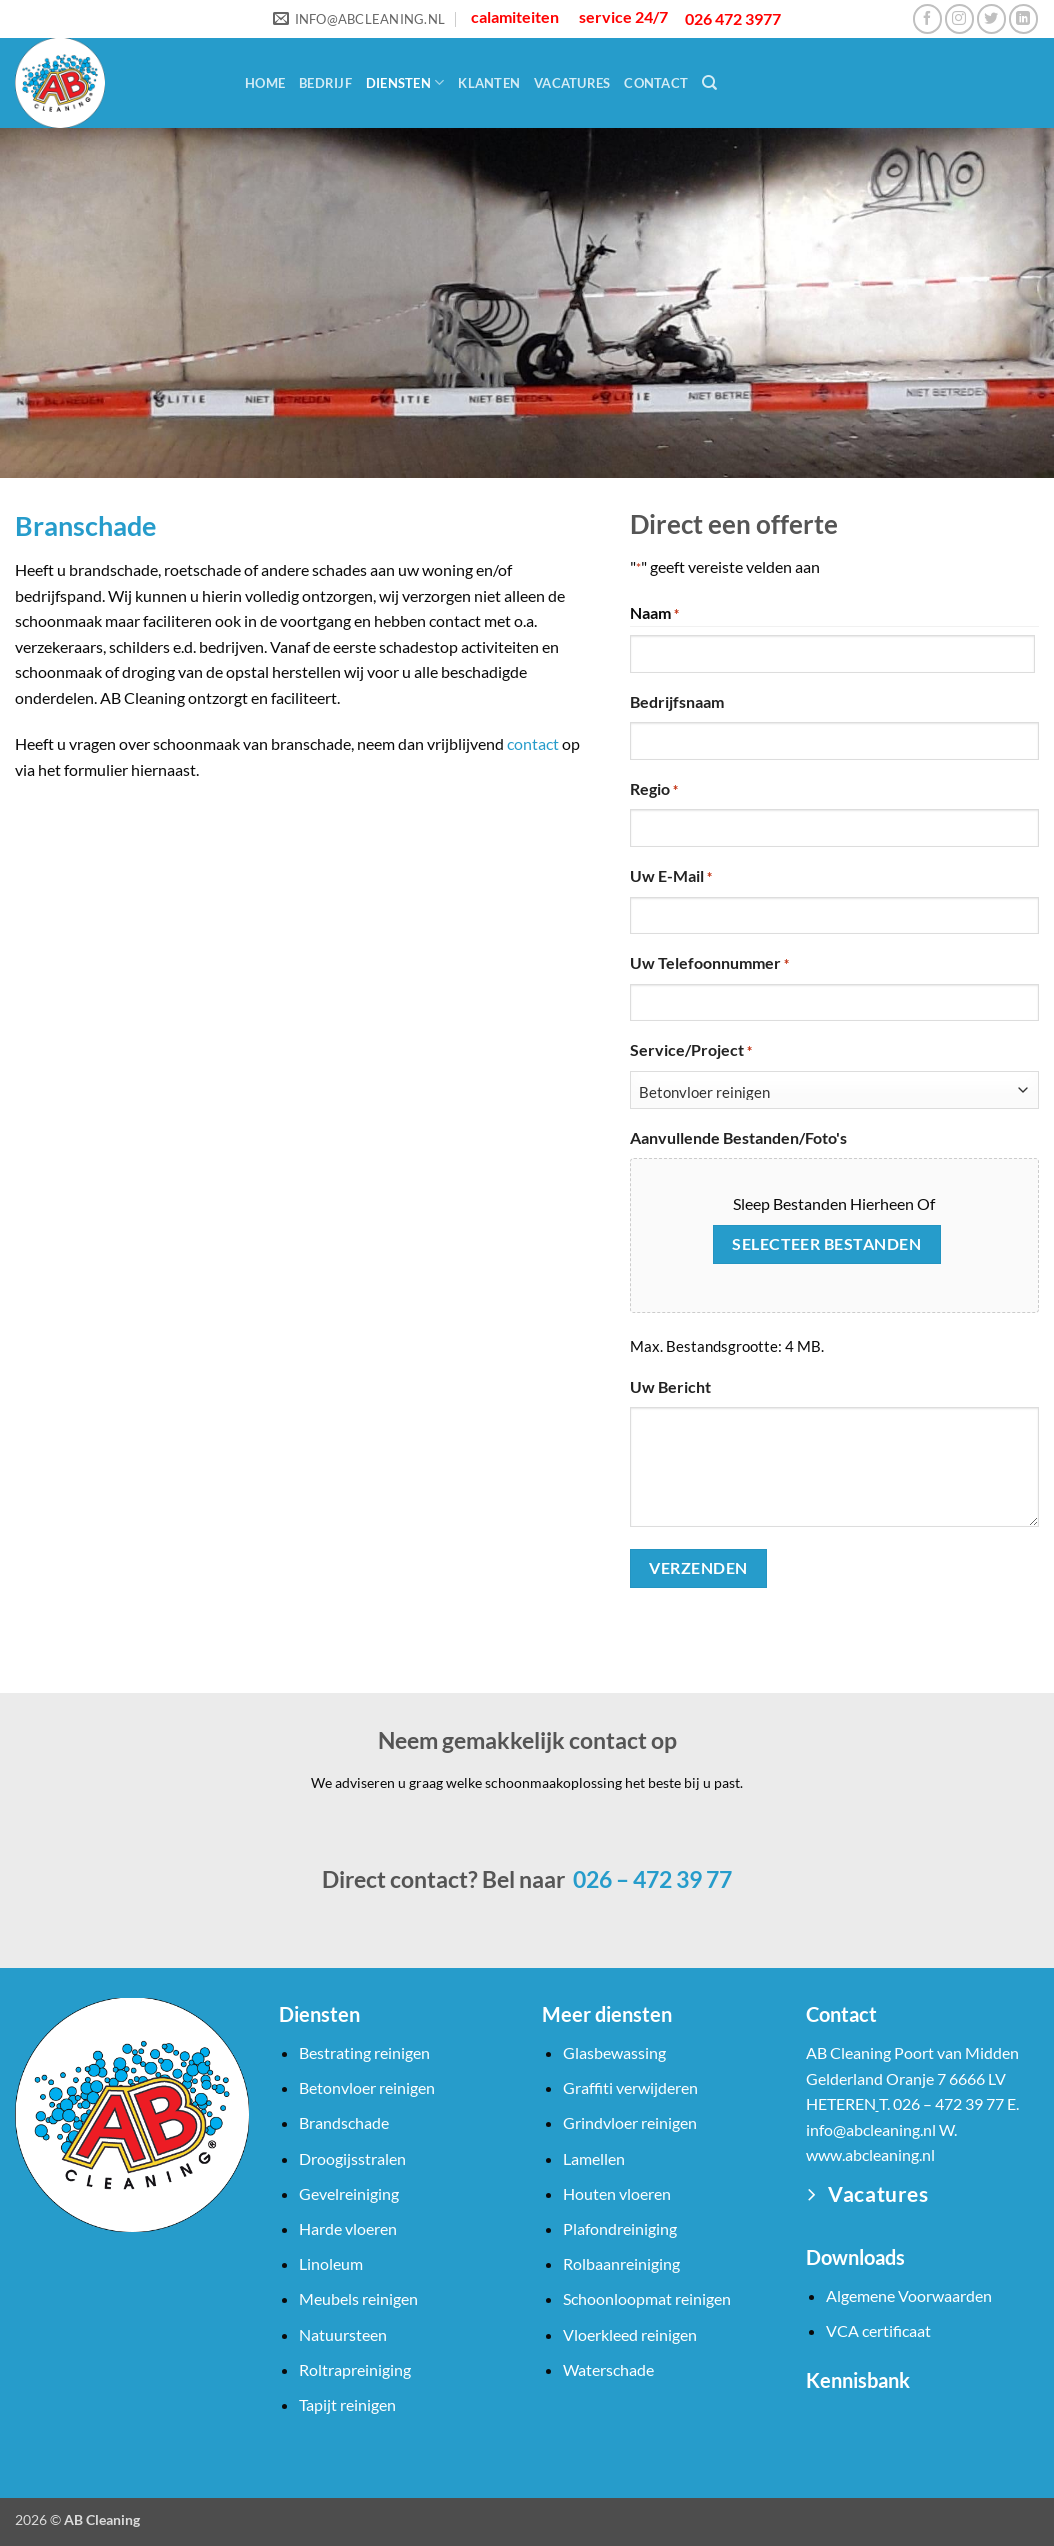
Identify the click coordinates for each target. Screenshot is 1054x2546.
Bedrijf (325, 83)
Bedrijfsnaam (677, 701)
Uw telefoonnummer (709, 964)
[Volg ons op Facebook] (927, 18)
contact (533, 743)
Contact (656, 83)
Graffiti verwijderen (630, 2087)
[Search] (709, 83)
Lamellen (594, 2158)
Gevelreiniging (349, 2193)
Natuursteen (343, 2334)
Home (265, 83)
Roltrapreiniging (355, 2369)
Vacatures (572, 83)
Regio (654, 790)
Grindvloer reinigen (630, 2122)
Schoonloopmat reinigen (647, 2298)
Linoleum (331, 2263)
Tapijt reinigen (347, 2404)
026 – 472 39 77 (650, 1879)
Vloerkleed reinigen (630, 2334)
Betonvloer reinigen (367, 2087)
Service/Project (691, 1051)
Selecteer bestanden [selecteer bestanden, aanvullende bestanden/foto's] (826, 1244)
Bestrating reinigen (364, 2052)
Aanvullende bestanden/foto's (738, 1137)
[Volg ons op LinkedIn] (1023, 18)
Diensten (405, 82)
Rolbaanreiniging (621, 2263)
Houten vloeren (617, 2193)
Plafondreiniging (620, 2228)
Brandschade (344, 2122)
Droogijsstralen (352, 2158)
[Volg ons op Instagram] (959, 18)
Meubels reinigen (358, 2298)
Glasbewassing (614, 2052)
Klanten (489, 83)
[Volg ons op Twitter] (991, 18)
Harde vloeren (348, 2228)
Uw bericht (670, 1386)
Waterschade (608, 2369)
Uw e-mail (671, 877)
